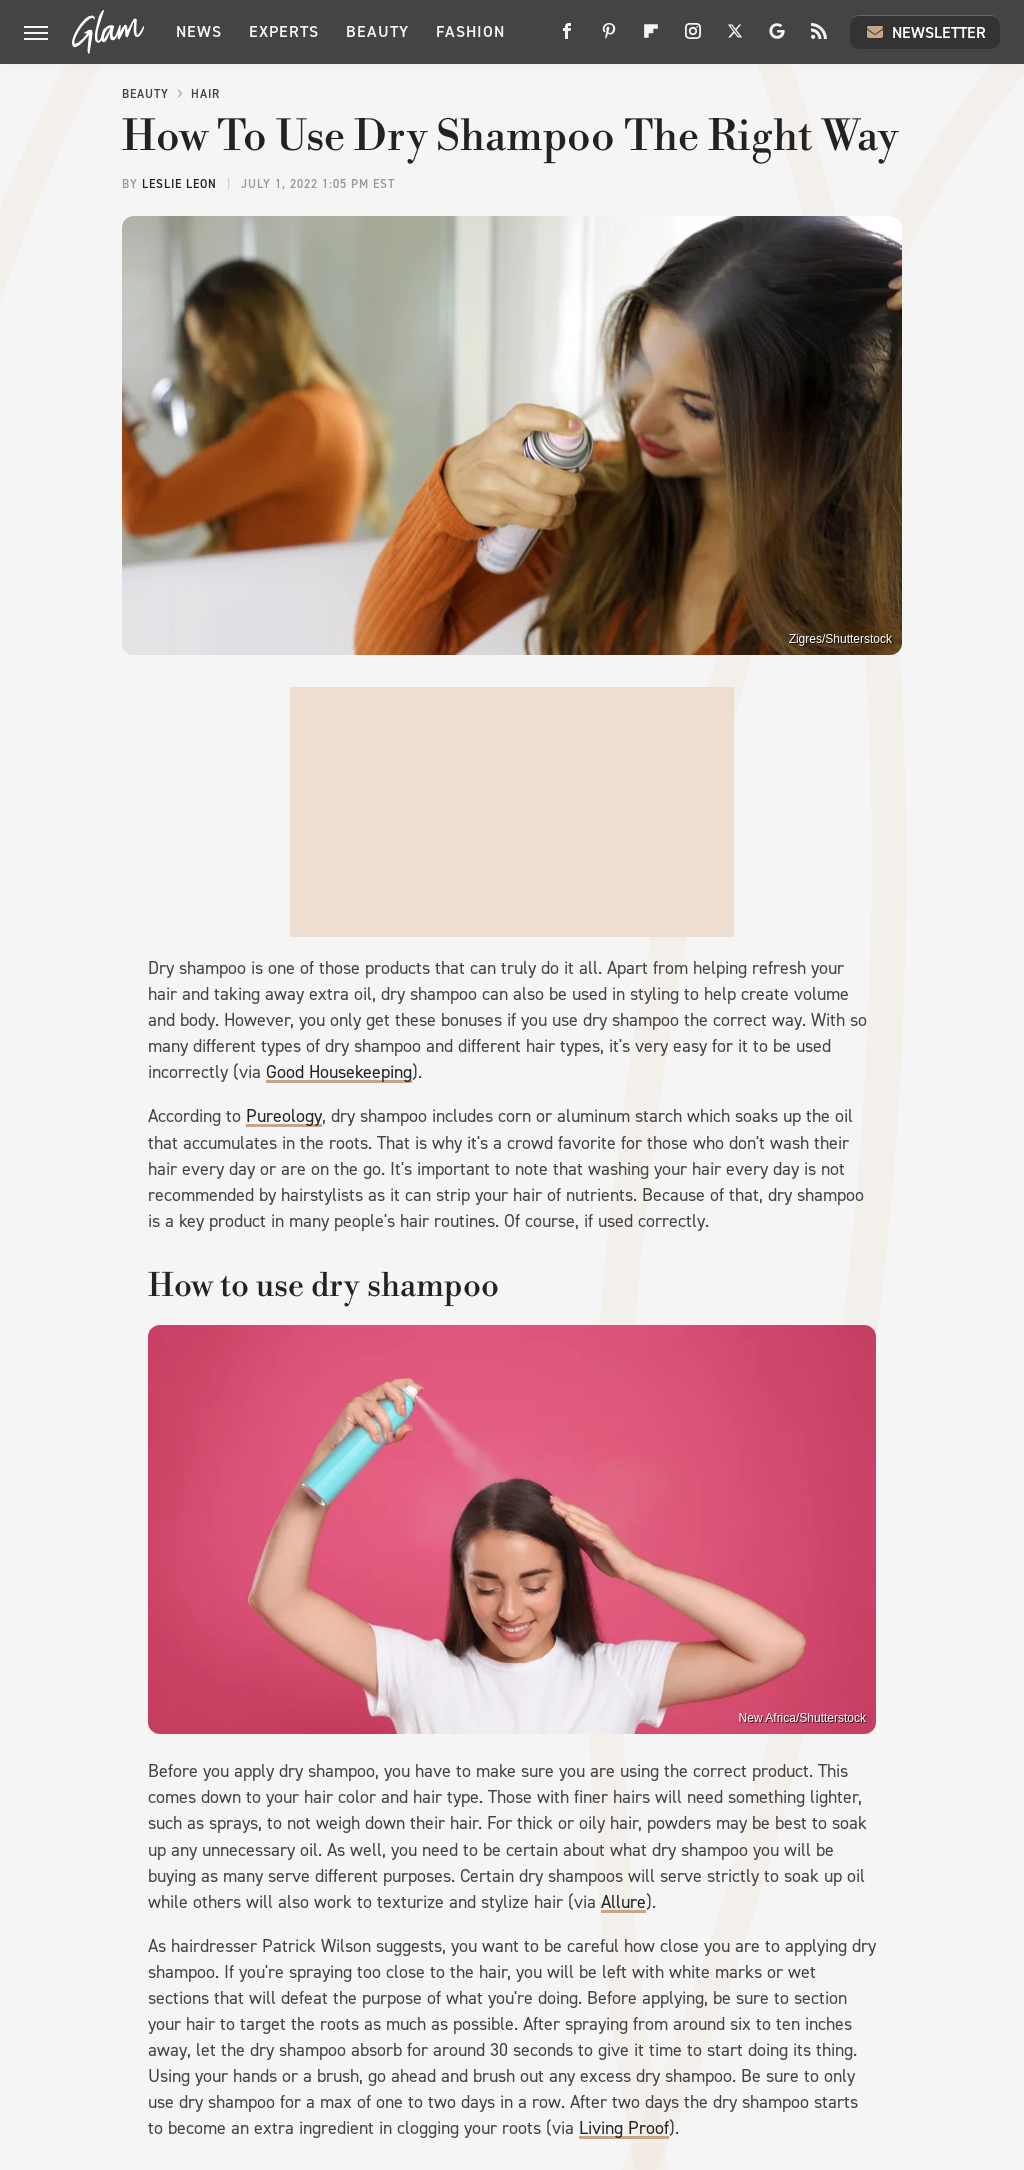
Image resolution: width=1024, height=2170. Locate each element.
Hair (205, 94)
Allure (623, 1902)
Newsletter (925, 32)
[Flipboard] (651, 38)
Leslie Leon (179, 184)
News (199, 31)
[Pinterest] (609, 38)
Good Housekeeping (339, 1072)
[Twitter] (735, 38)
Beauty (377, 31)
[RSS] (819, 38)
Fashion (470, 31)
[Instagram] (693, 38)
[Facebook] (567, 38)
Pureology (284, 1116)
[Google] (777, 38)
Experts (284, 31)
